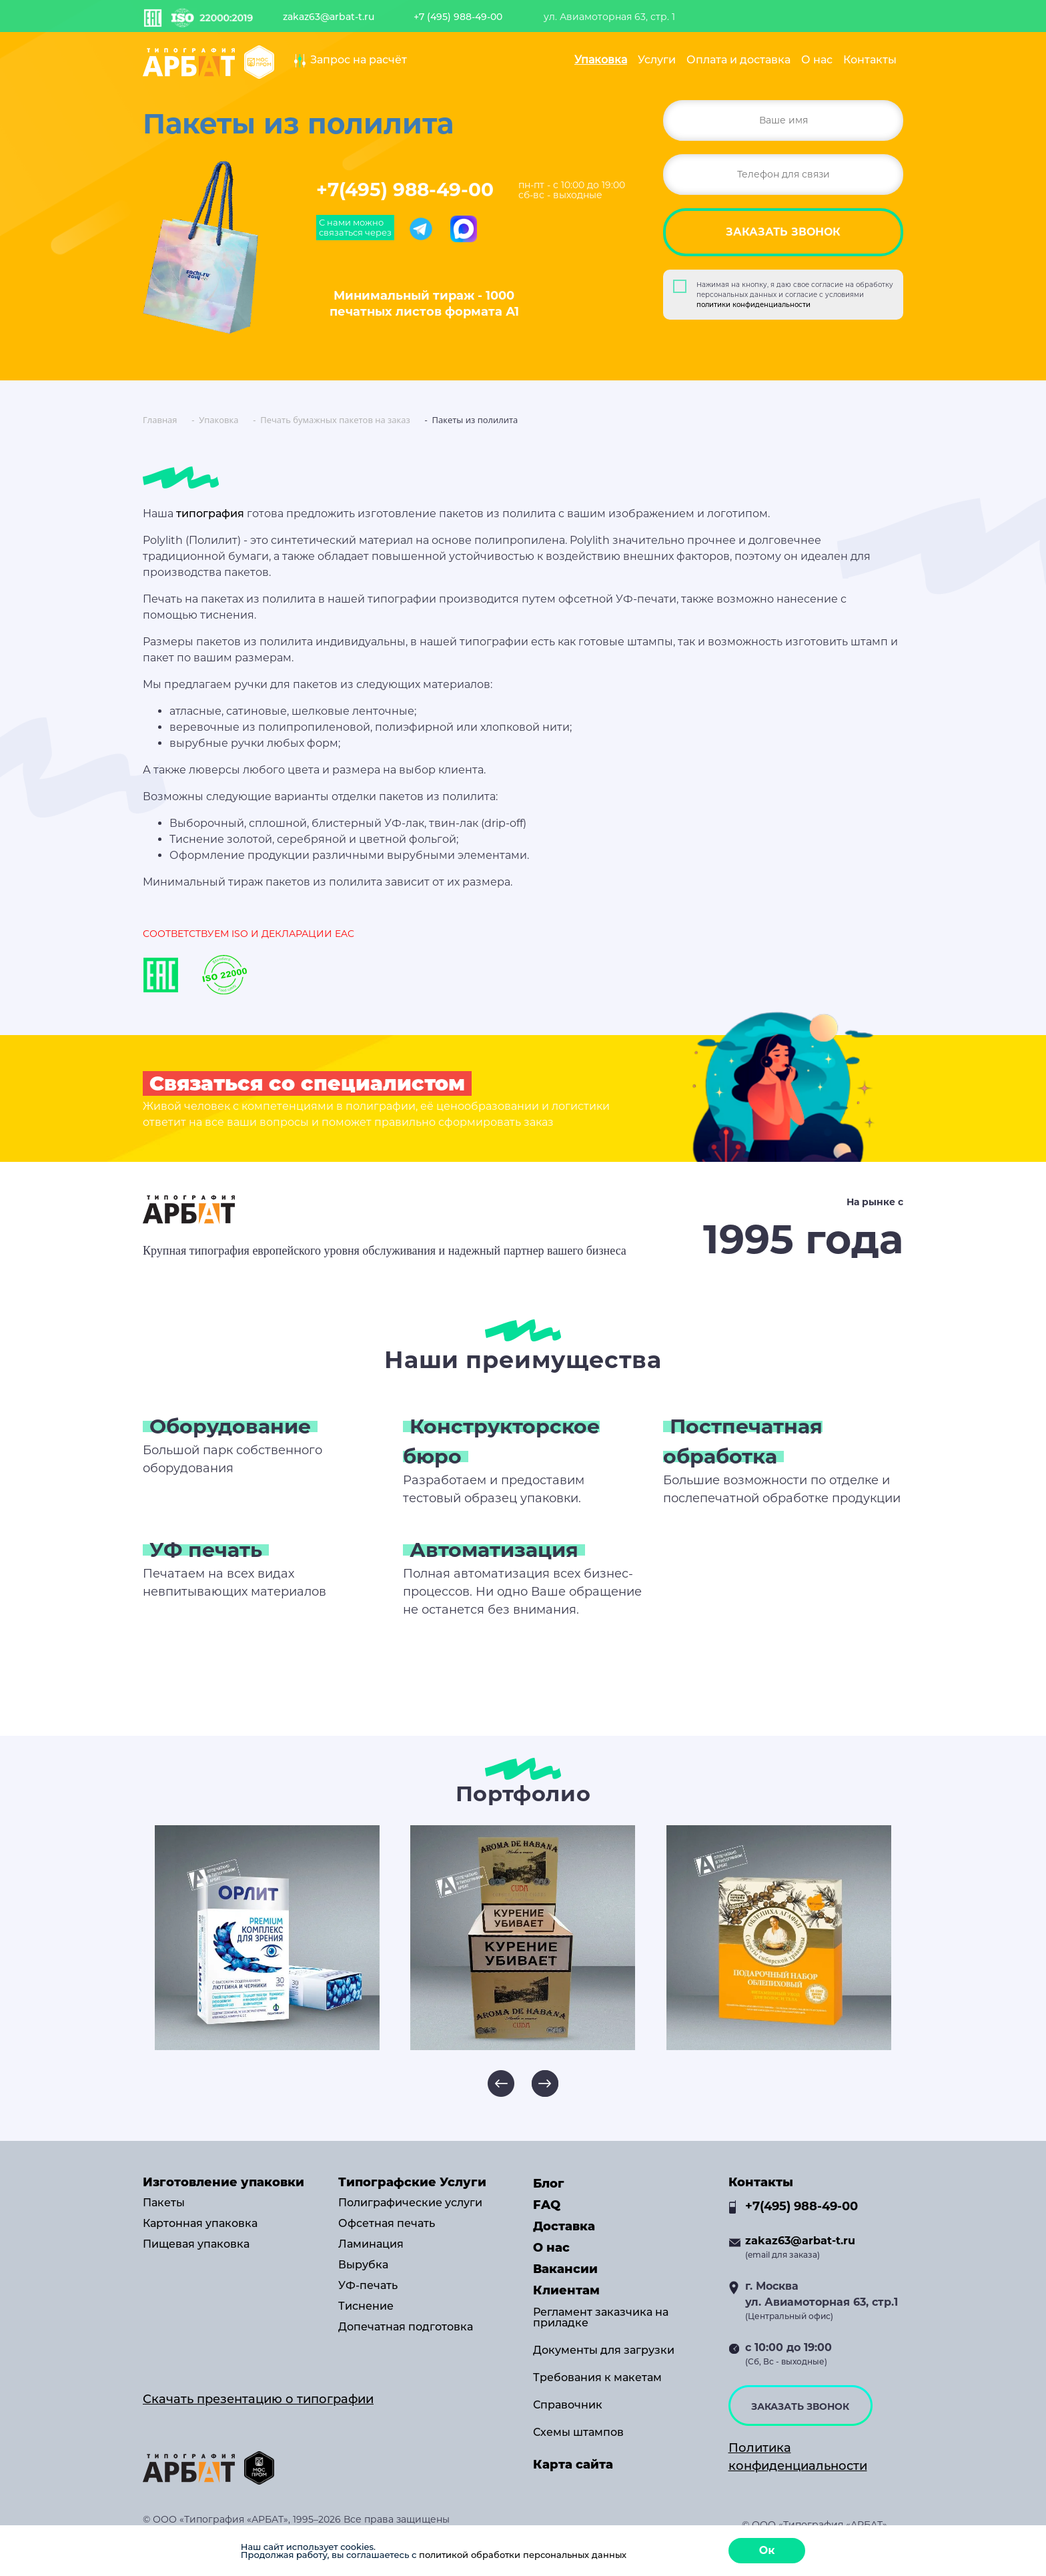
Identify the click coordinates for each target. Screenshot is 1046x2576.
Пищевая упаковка (196, 2244)
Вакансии (565, 2269)
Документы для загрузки (603, 2350)
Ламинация (371, 2244)
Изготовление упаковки (223, 2182)
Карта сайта (573, 2464)
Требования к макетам (597, 2377)
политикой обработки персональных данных (522, 2554)
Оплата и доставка (738, 59)
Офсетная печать (386, 2223)
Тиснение (366, 2306)
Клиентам (566, 2290)
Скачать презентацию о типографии (258, 2399)
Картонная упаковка (200, 2223)
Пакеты (164, 2203)
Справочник (567, 2405)
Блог (548, 2183)
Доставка (564, 2226)
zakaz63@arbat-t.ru (328, 17)
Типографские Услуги (412, 2182)
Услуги (657, 59)
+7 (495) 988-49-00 (458, 17)
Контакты (870, 59)
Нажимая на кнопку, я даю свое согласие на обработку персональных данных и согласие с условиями (794, 294)
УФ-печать (368, 2285)
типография (210, 513)
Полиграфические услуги (410, 2203)
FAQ (546, 2205)
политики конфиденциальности (753, 304)
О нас (817, 59)
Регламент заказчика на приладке (600, 2317)
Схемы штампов (578, 2432)
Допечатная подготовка (405, 2327)
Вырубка (363, 2265)
